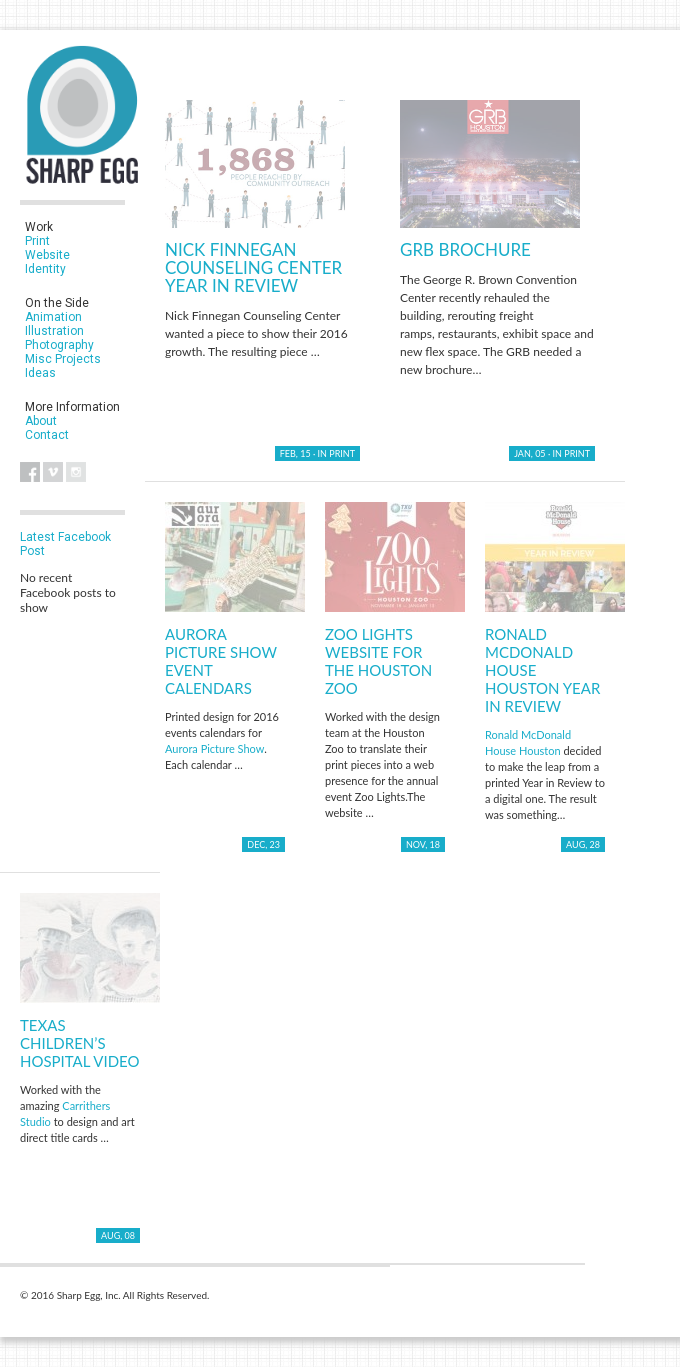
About (41, 421)
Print (37, 241)
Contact (47, 435)
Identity (45, 269)
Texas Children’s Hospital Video (80, 1043)
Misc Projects (63, 359)
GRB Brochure (465, 249)
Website (47, 255)
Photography (59, 345)
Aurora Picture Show (214, 748)
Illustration (54, 331)
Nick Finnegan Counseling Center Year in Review (253, 267)
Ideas (40, 373)
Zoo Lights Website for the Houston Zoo (378, 661)
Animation (53, 317)
